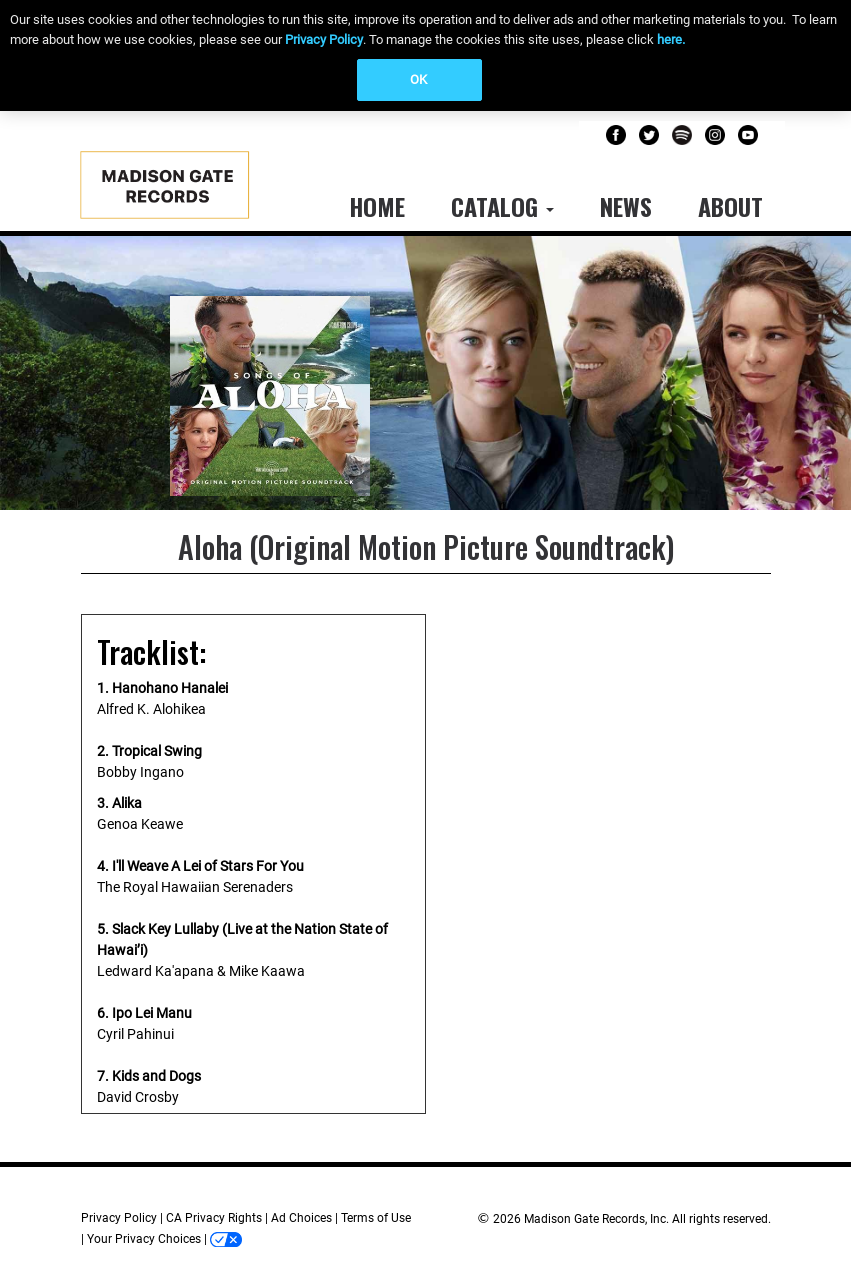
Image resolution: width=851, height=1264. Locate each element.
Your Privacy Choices (144, 1239)
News (626, 206)
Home (377, 206)
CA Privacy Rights (214, 1218)
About (730, 206)
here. (671, 39)
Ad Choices (301, 1218)
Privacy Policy (324, 39)
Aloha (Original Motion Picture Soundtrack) (426, 546)
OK (418, 79)
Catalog (502, 206)
